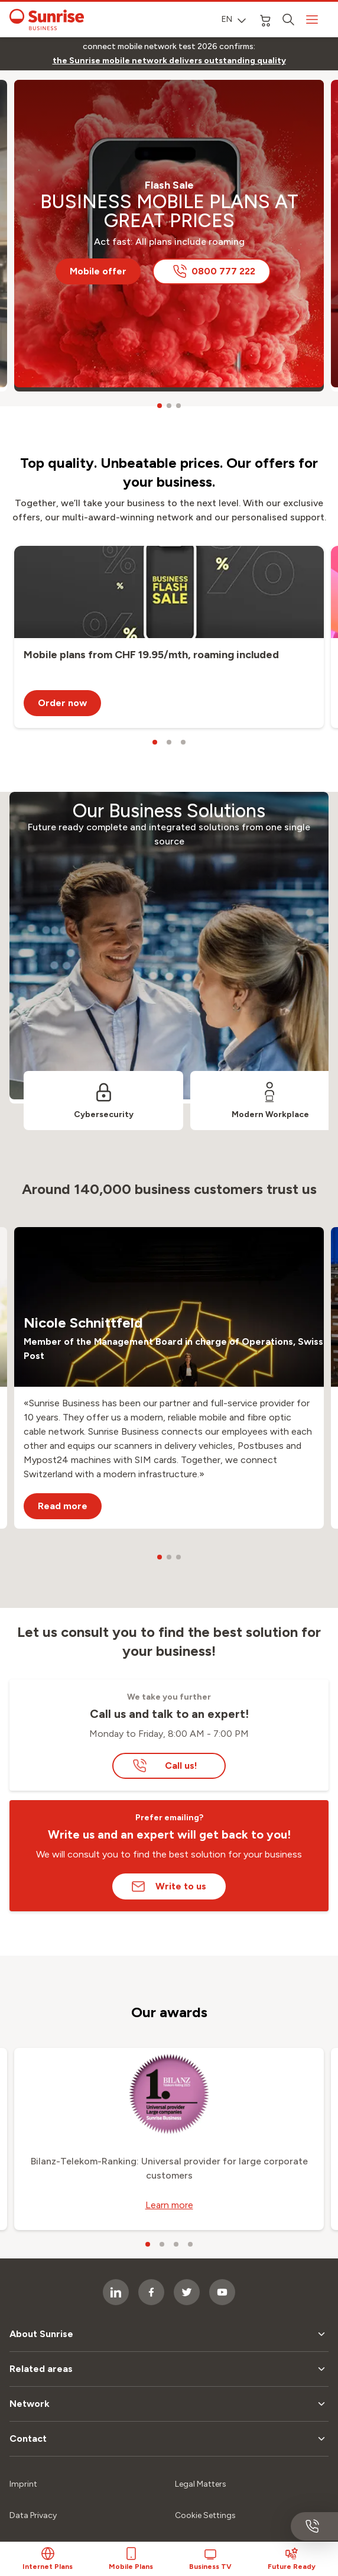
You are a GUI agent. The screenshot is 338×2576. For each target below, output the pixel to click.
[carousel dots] (159, 405)
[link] (169, 61)
